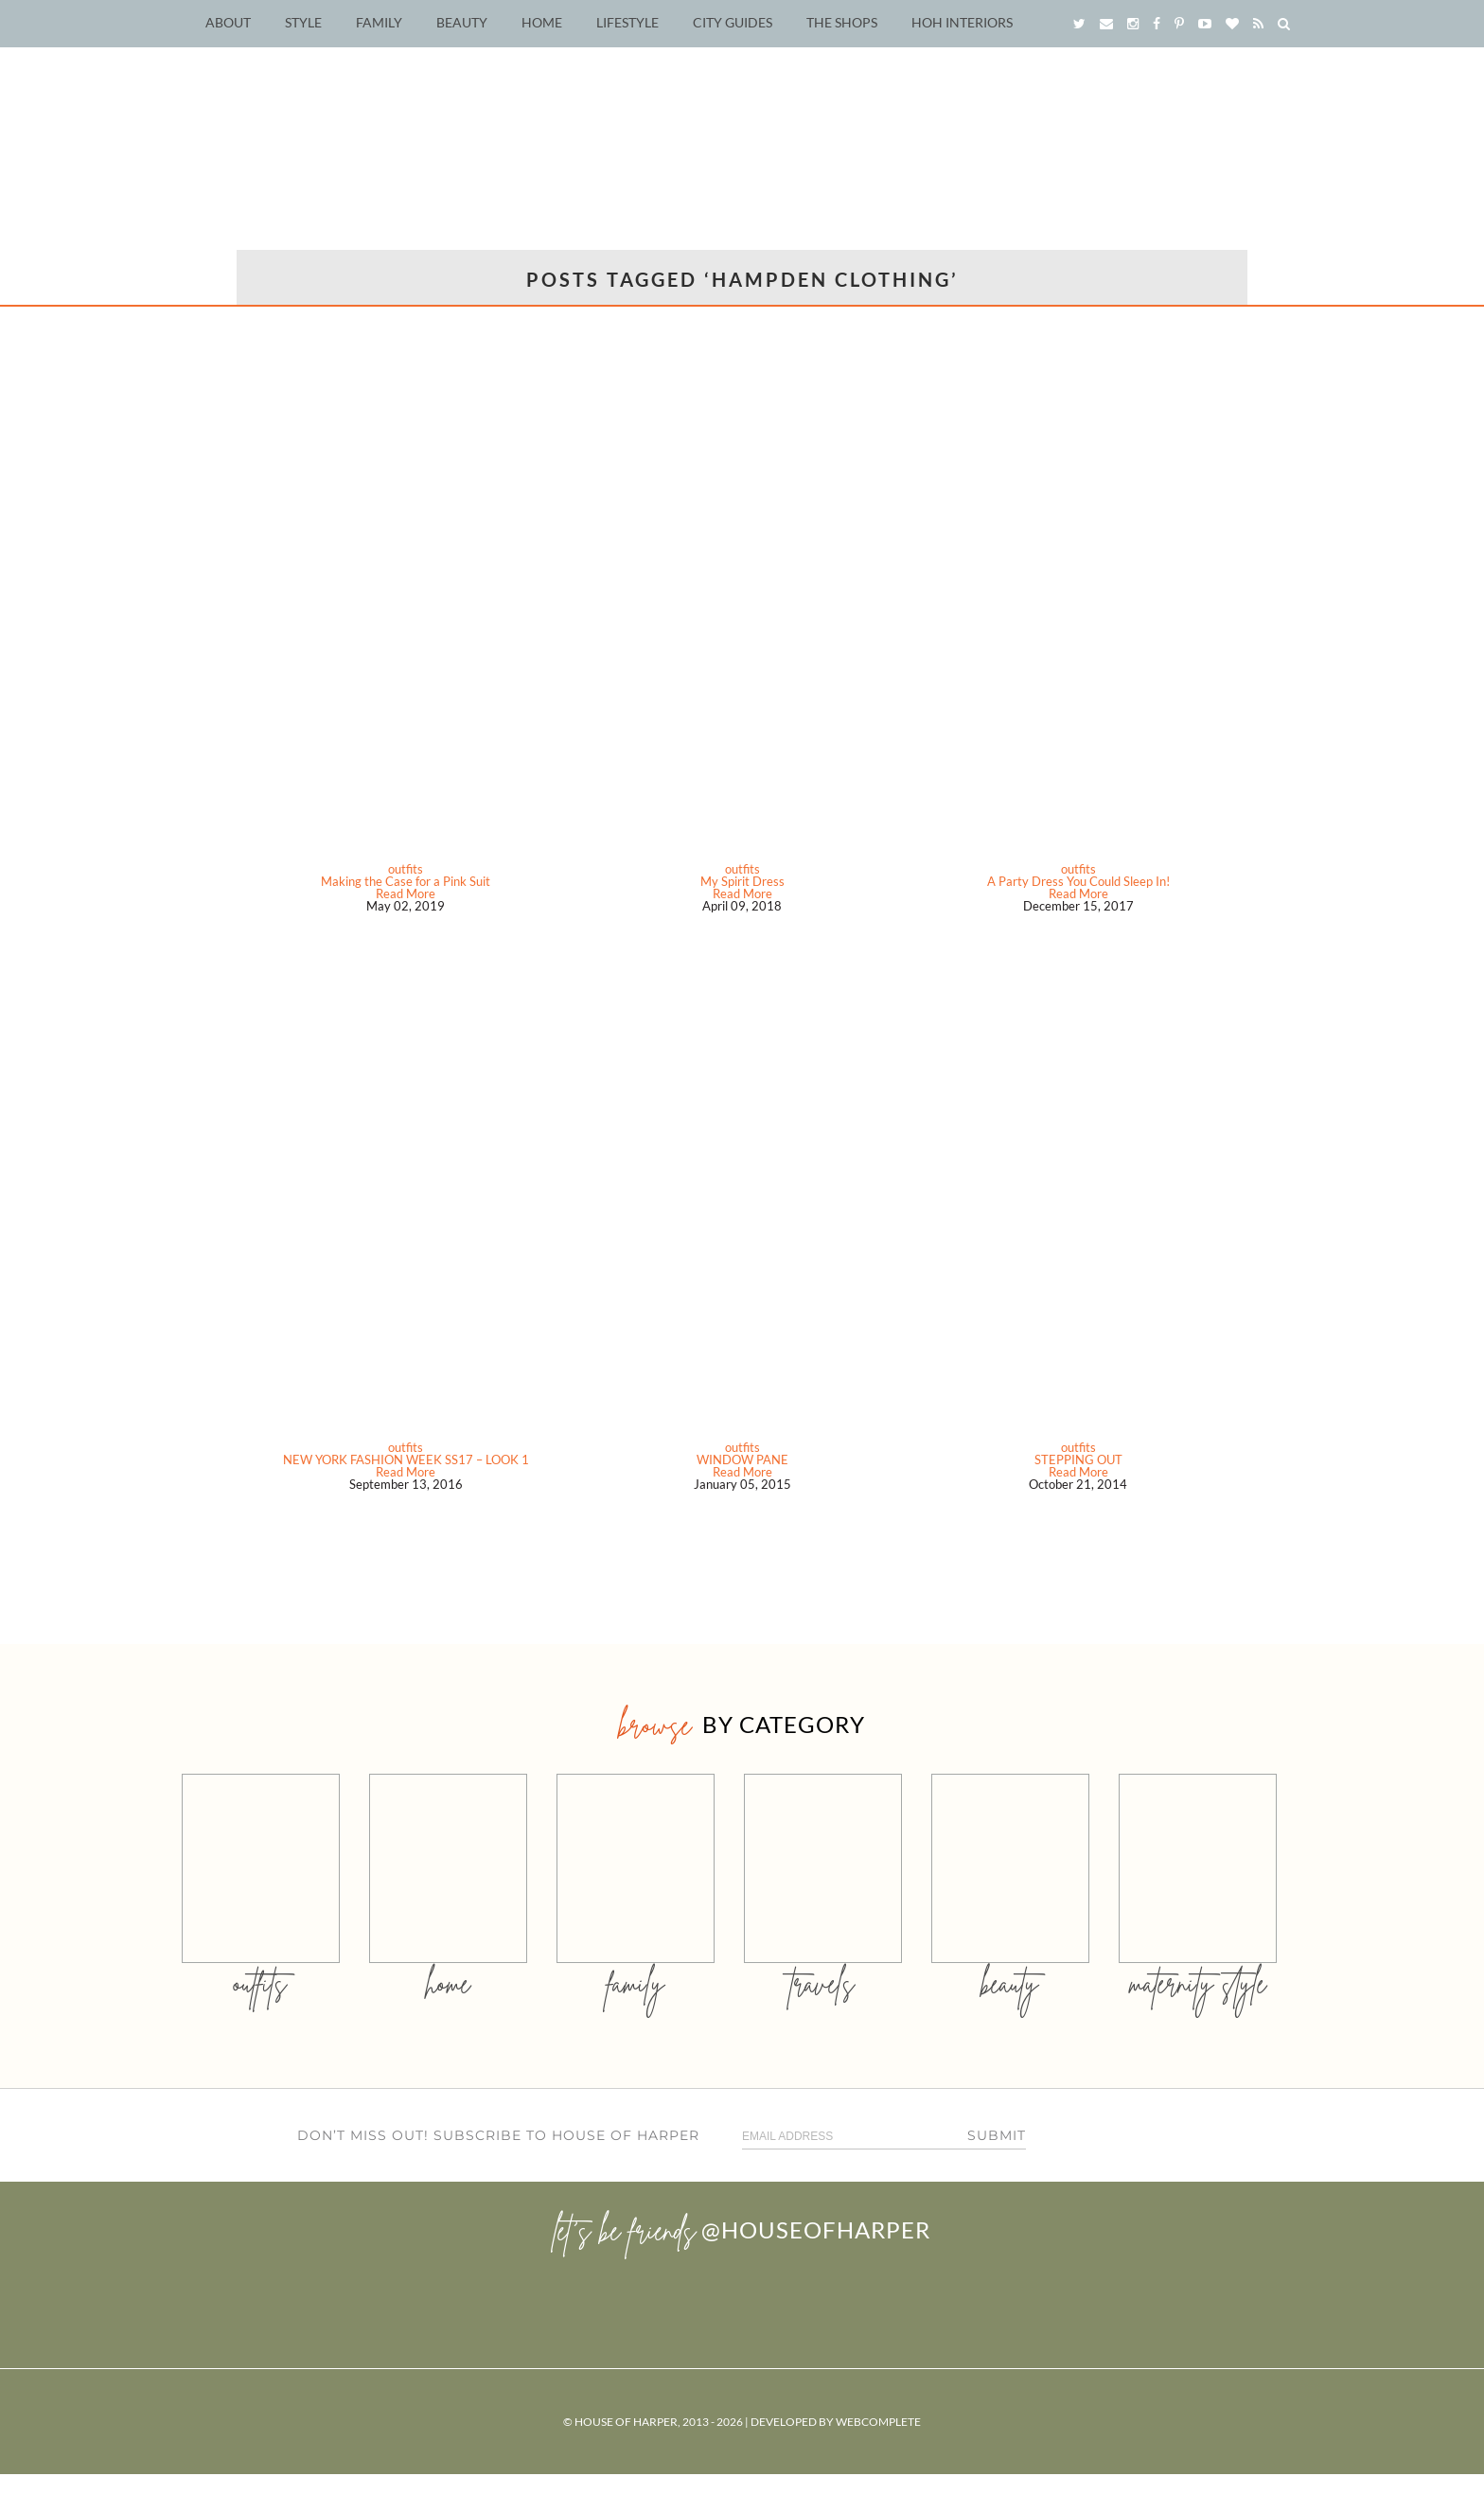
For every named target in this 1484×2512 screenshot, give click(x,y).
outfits (405, 868)
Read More (405, 893)
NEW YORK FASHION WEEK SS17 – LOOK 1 (406, 1459)
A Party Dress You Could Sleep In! (1078, 881)
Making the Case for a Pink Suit (405, 881)
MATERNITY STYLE (1197, 1983)
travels (822, 1983)
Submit (996, 2135)
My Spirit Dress (742, 881)
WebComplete (878, 2422)
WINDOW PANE (742, 1459)
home (448, 1983)
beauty (1009, 1983)
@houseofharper (815, 2229)
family (635, 1983)
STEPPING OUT (1078, 1459)
